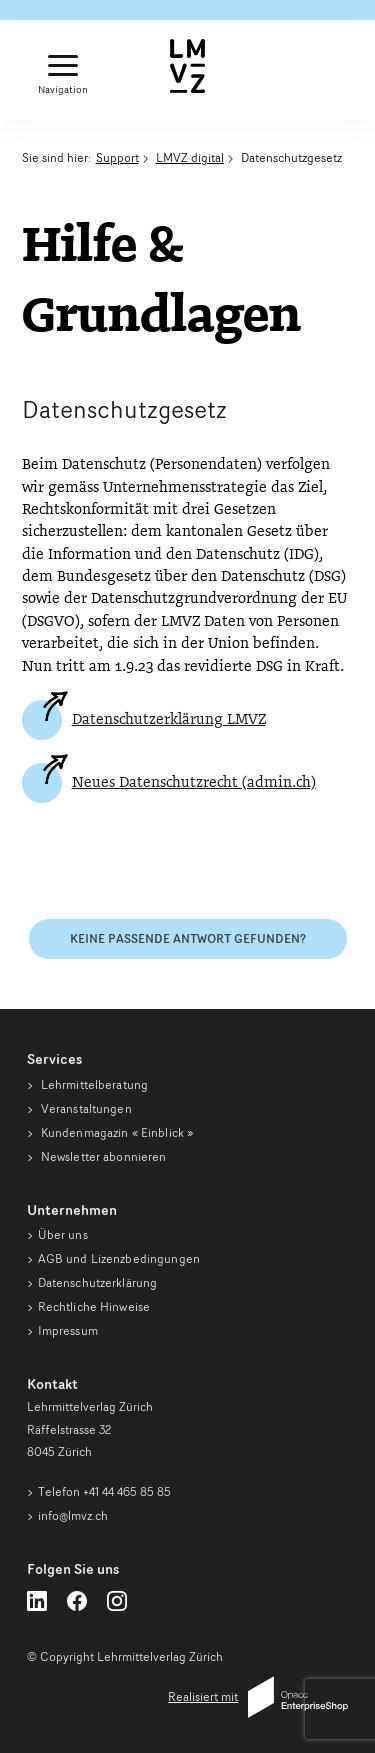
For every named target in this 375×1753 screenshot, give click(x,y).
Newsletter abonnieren (102, 1156)
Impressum (68, 1330)
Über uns (63, 1234)
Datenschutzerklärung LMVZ (169, 720)
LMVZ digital (190, 157)
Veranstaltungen (85, 1108)
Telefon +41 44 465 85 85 (104, 1491)
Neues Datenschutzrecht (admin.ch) (194, 783)
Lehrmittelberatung (93, 1084)
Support (117, 157)
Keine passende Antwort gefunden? (188, 938)
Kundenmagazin (116, 1132)
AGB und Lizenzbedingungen (119, 1258)
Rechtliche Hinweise (94, 1306)
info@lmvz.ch (73, 1515)
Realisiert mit (258, 1697)
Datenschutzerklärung (98, 1282)
